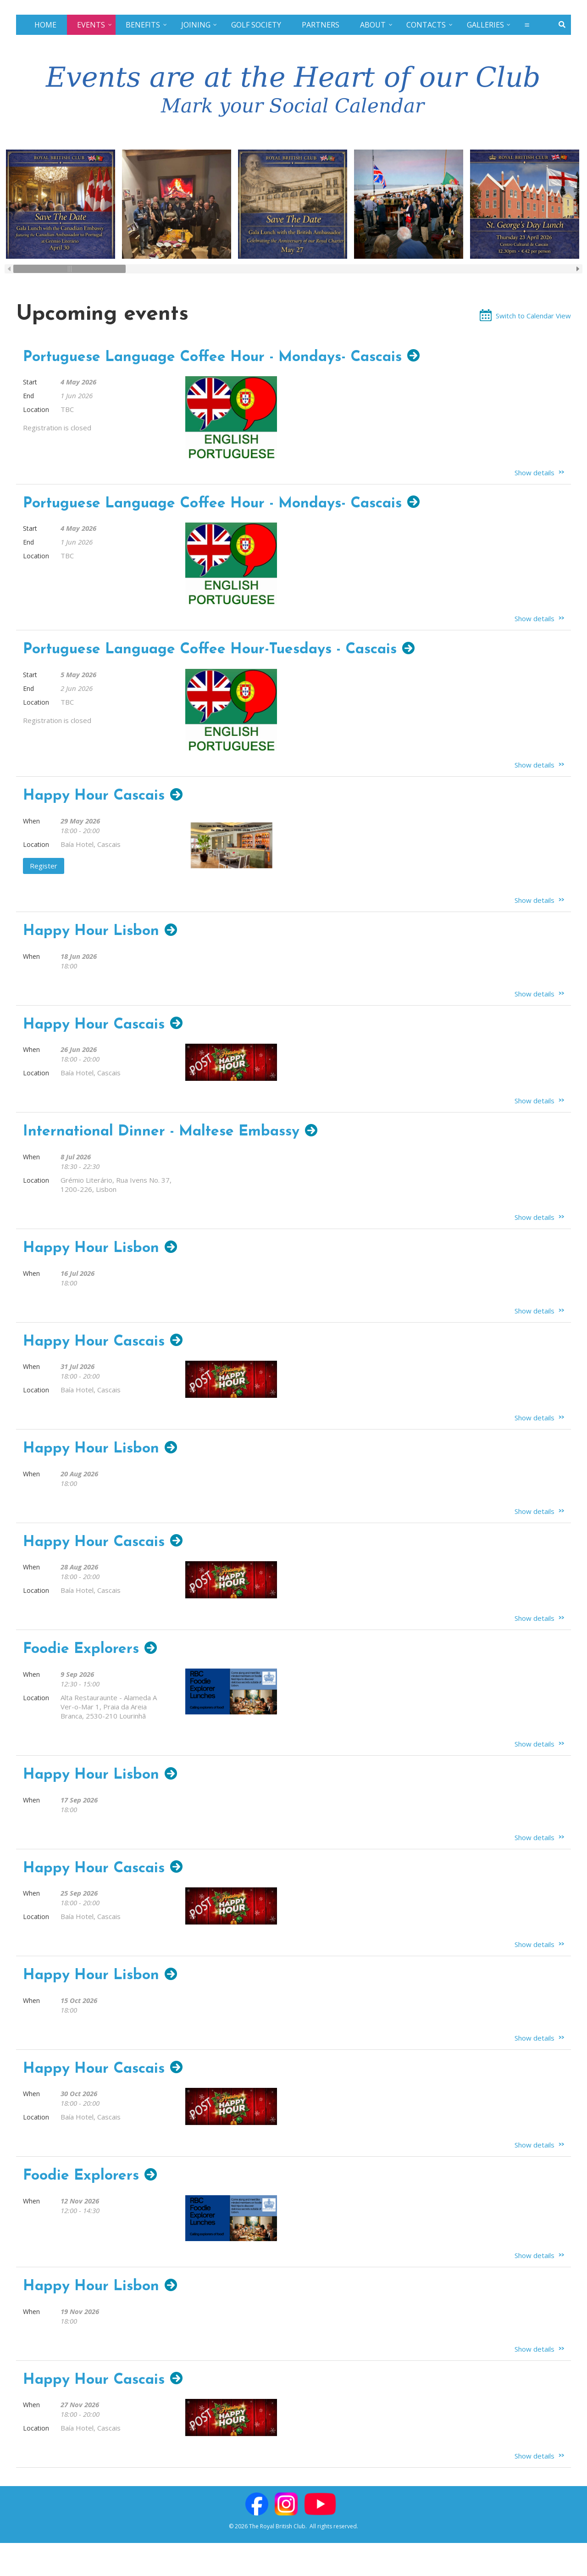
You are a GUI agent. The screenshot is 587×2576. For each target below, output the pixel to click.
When (31, 821)
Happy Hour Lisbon (91, 931)
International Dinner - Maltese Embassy (161, 1131)
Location (36, 409)
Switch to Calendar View (533, 315)
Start (30, 382)
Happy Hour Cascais (94, 796)
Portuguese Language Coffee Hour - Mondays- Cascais (212, 357)
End (28, 395)
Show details (534, 472)
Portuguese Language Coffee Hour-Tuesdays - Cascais (210, 649)
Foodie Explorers (81, 1649)
